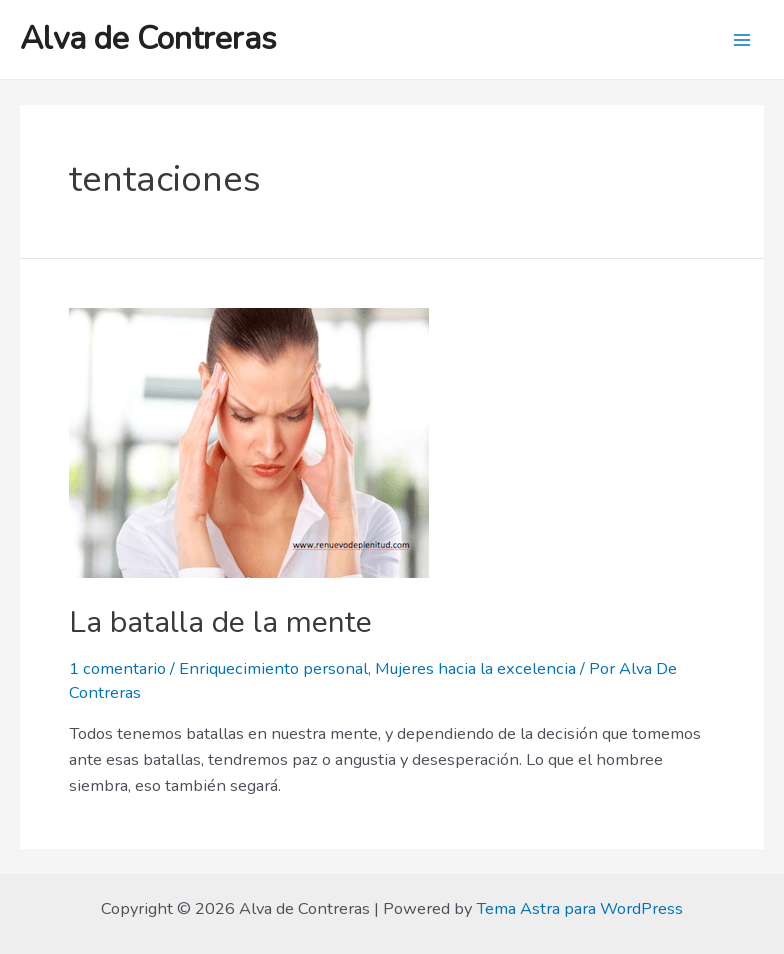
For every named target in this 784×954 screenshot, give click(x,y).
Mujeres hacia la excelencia (475, 668)
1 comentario (117, 668)
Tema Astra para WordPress (579, 908)
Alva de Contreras (148, 38)
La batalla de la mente (220, 622)
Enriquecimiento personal (273, 668)
